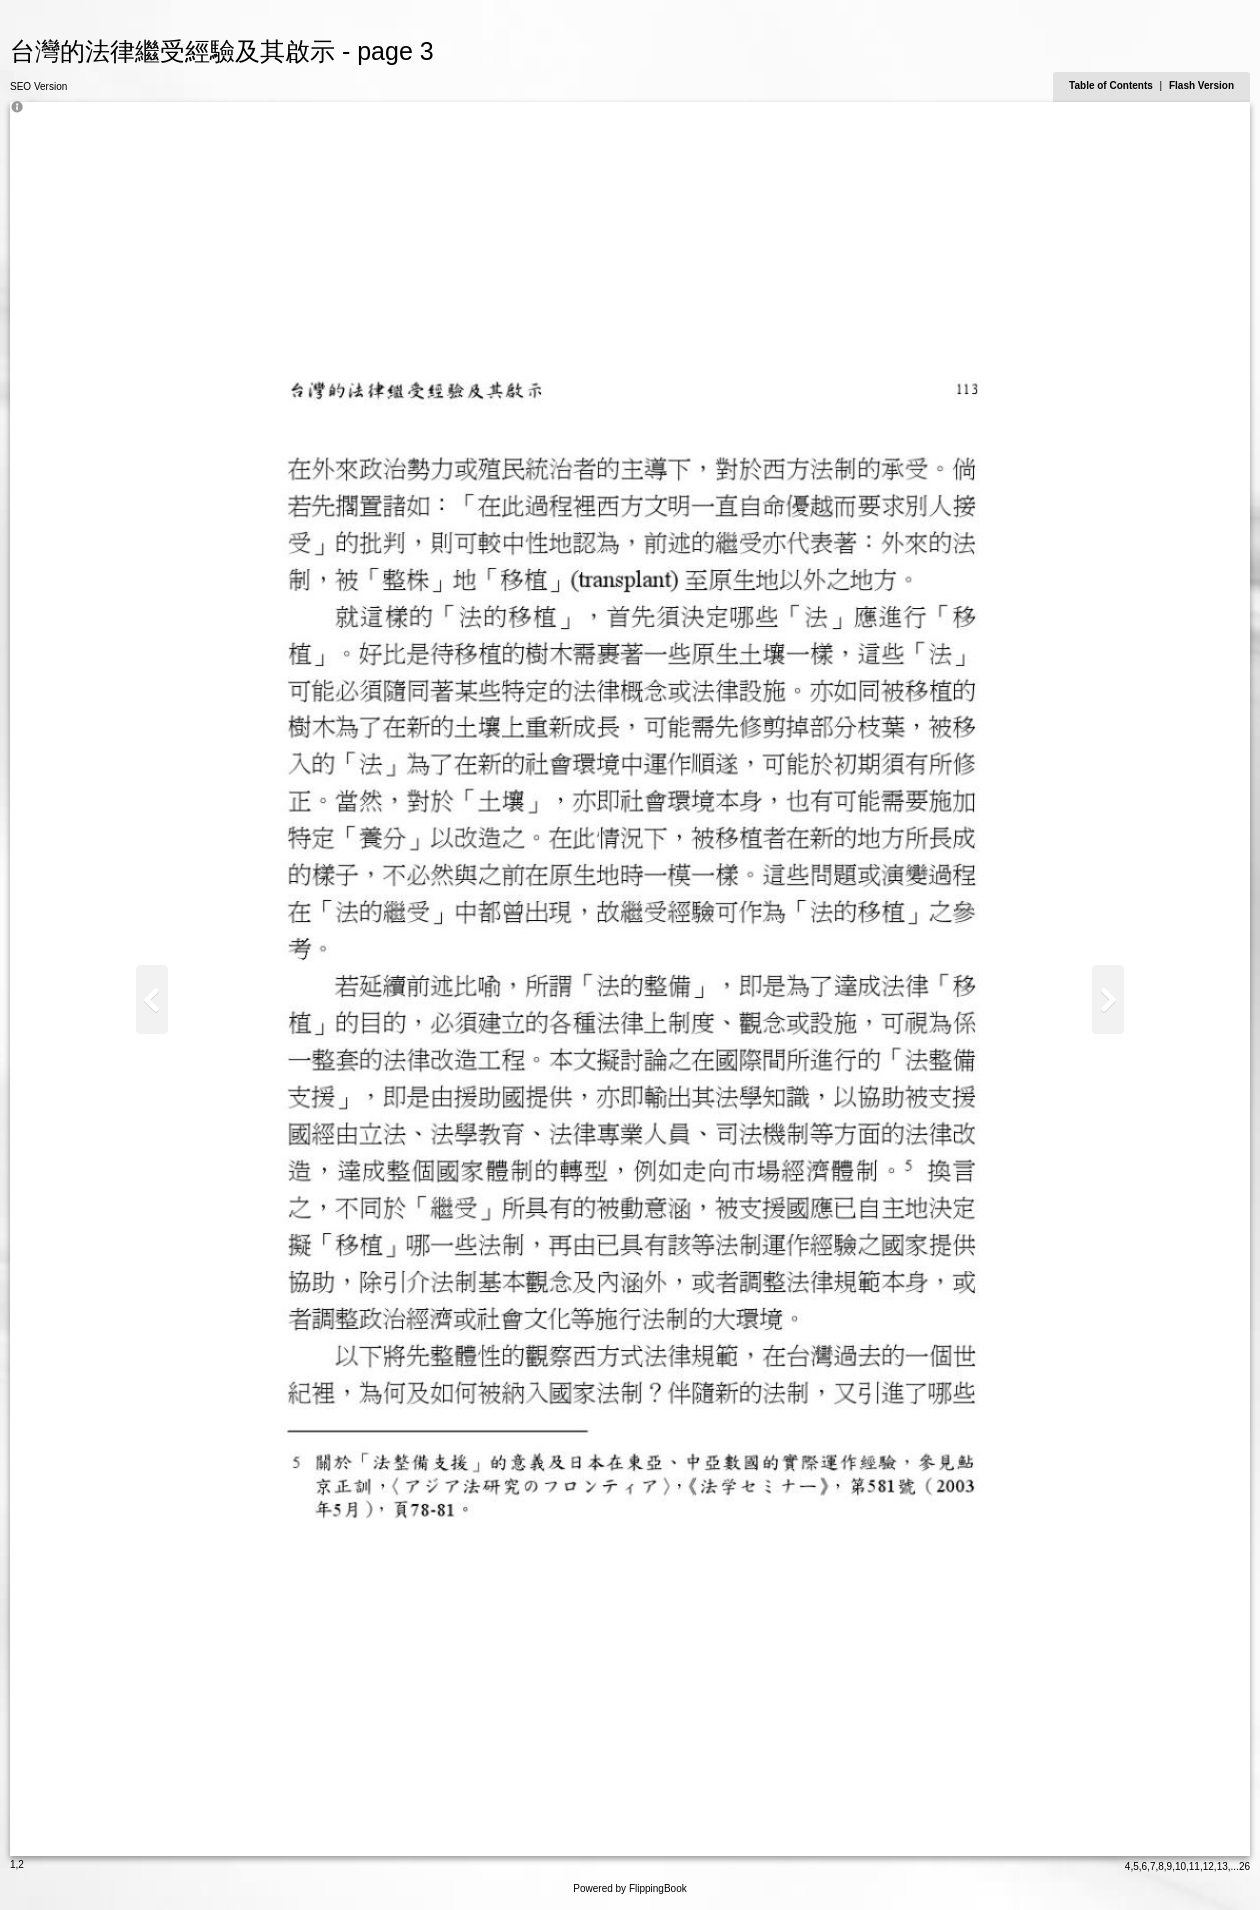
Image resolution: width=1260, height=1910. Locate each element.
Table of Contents (1112, 85)
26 (1244, 1866)
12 (1208, 1866)
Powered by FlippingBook (629, 1888)
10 (1180, 1866)
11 (1194, 1866)
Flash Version (1201, 85)
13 (1222, 1866)
